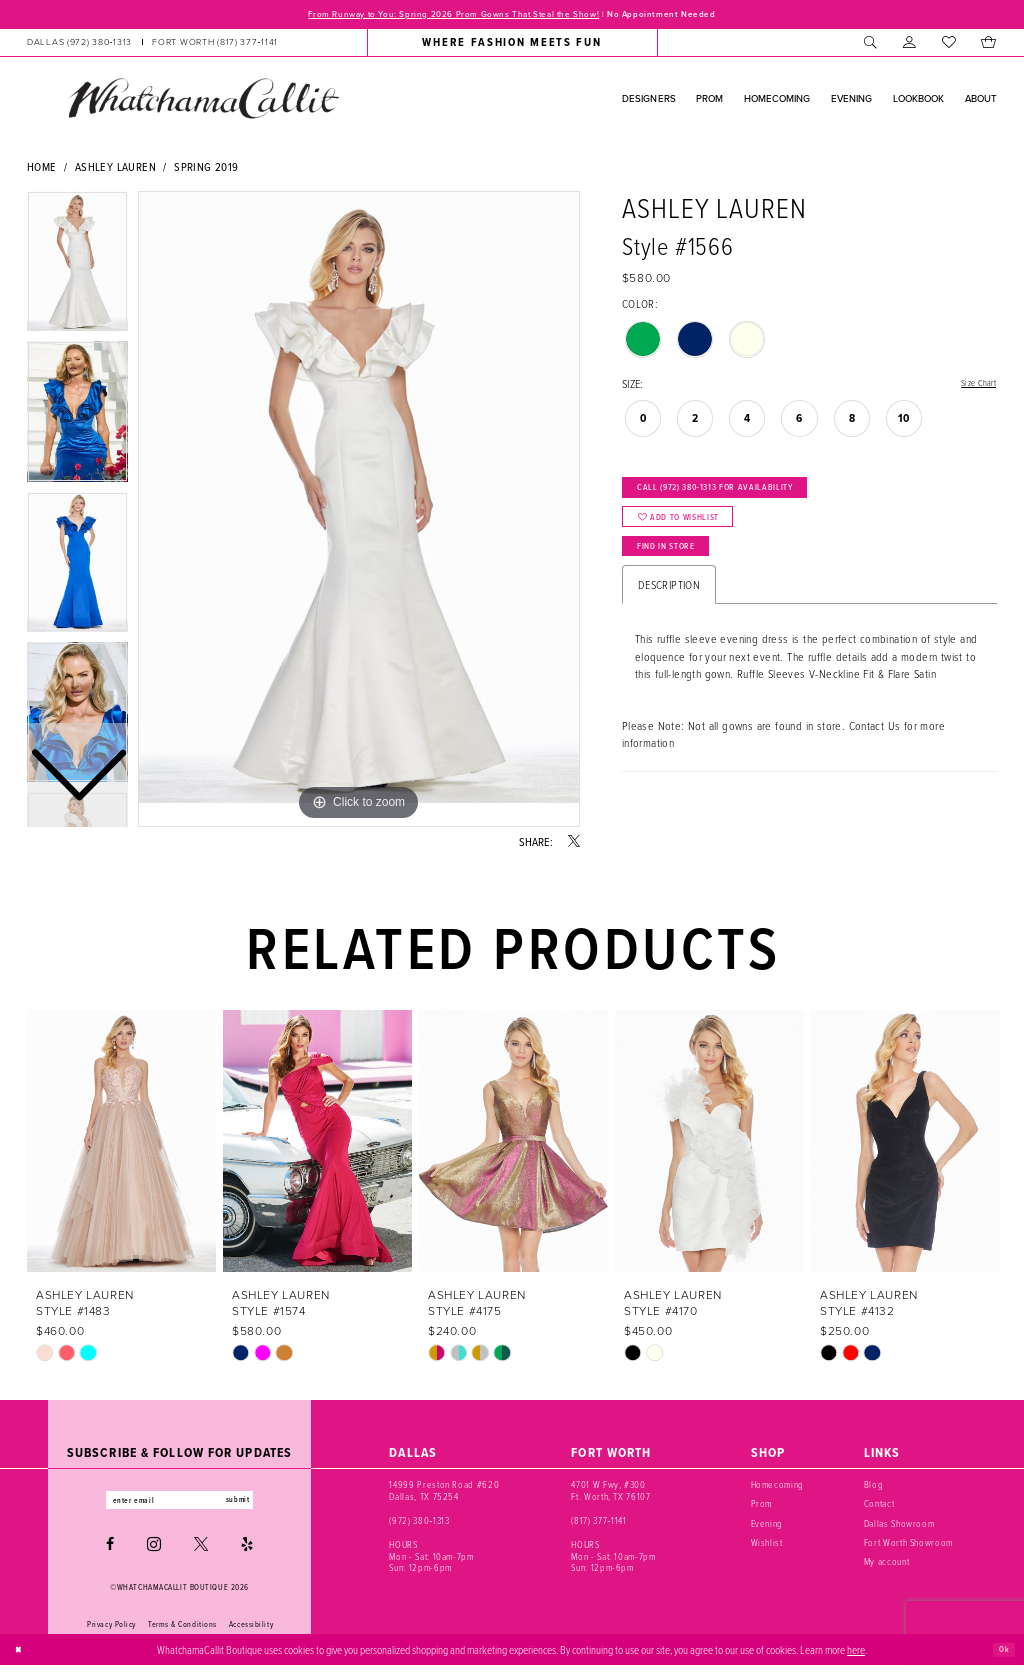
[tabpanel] (359, 513)
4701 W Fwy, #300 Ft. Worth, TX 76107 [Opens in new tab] (610, 1494)
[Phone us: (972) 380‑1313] (79, 46)
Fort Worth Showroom (908, 1546)
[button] (909, 46)
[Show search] (870, 46)
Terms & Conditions (182, 1633)
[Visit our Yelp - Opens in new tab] (247, 1554)
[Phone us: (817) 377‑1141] (215, 46)
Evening (767, 1526)
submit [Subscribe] (260, 1506)
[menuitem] (152, 46)
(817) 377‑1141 (598, 1523)
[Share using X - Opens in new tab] (574, 846)
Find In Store (682, 580)
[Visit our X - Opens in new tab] (201, 1554)
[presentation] (121, 1144)
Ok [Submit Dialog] (1001, 1658)
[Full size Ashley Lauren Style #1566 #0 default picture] (359, 513)
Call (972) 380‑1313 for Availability (747, 499)
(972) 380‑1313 (419, 1523)
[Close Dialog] (22, 1659)
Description (669, 623)
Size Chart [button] (972, 387)
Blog (874, 1488)
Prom (762, 1507)
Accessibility (251, 1633)
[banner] (203, 102)
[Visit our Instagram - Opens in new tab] (154, 1554)
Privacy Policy (111, 1633)
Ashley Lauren (115, 170)
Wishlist (767, 1546)
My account (887, 1565)
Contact (879, 1507)
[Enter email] (179, 1506)
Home (42, 170)
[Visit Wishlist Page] (948, 46)
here (856, 1658)
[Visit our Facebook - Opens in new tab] (110, 1554)
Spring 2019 (206, 170)
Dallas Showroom (899, 1526)
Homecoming (778, 1488)
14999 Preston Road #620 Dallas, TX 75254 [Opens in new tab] (444, 1494)
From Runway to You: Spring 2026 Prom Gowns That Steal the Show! (435, 16)
